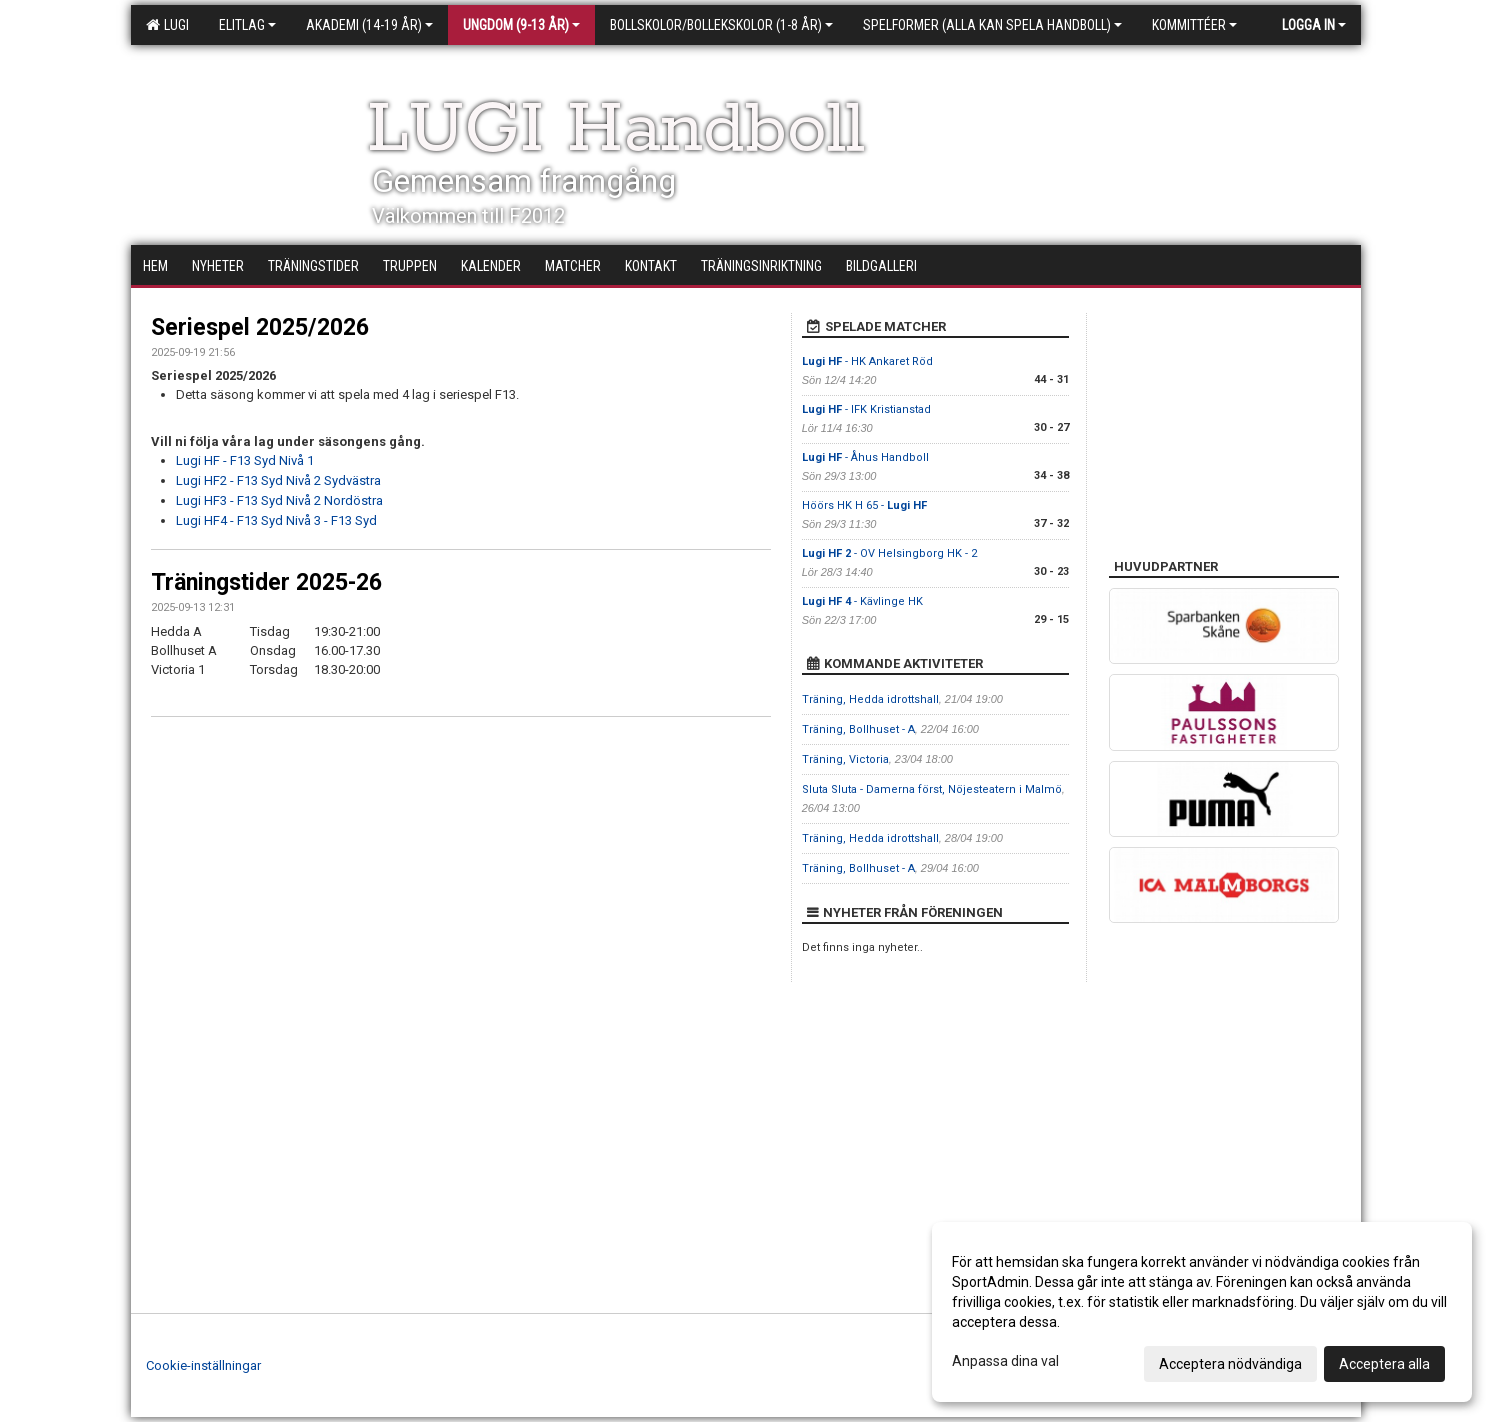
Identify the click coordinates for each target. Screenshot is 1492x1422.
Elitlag (247, 25)
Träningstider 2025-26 (266, 582)
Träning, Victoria (845, 759)
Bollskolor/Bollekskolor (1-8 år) (721, 25)
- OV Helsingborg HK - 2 (889, 553)
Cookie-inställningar (203, 1365)
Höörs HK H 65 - (864, 505)
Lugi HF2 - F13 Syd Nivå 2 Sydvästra (278, 480)
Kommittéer (1194, 25)
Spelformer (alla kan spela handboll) (992, 25)
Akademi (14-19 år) (369, 25)
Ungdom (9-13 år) (521, 25)
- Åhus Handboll (865, 457)
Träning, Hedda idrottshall (870, 699)
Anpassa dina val (1005, 1361)
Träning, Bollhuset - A (858, 729)
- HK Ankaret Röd (867, 361)
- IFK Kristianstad (866, 409)
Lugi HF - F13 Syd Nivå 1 (245, 460)
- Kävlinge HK (862, 601)
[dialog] (1202, 1312)
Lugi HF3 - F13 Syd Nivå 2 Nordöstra (279, 500)
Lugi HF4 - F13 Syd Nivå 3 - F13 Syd (276, 520)
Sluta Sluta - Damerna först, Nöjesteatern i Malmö (932, 789)
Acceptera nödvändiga (1230, 1364)
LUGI (167, 25)
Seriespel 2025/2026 (260, 327)
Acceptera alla (1384, 1364)
